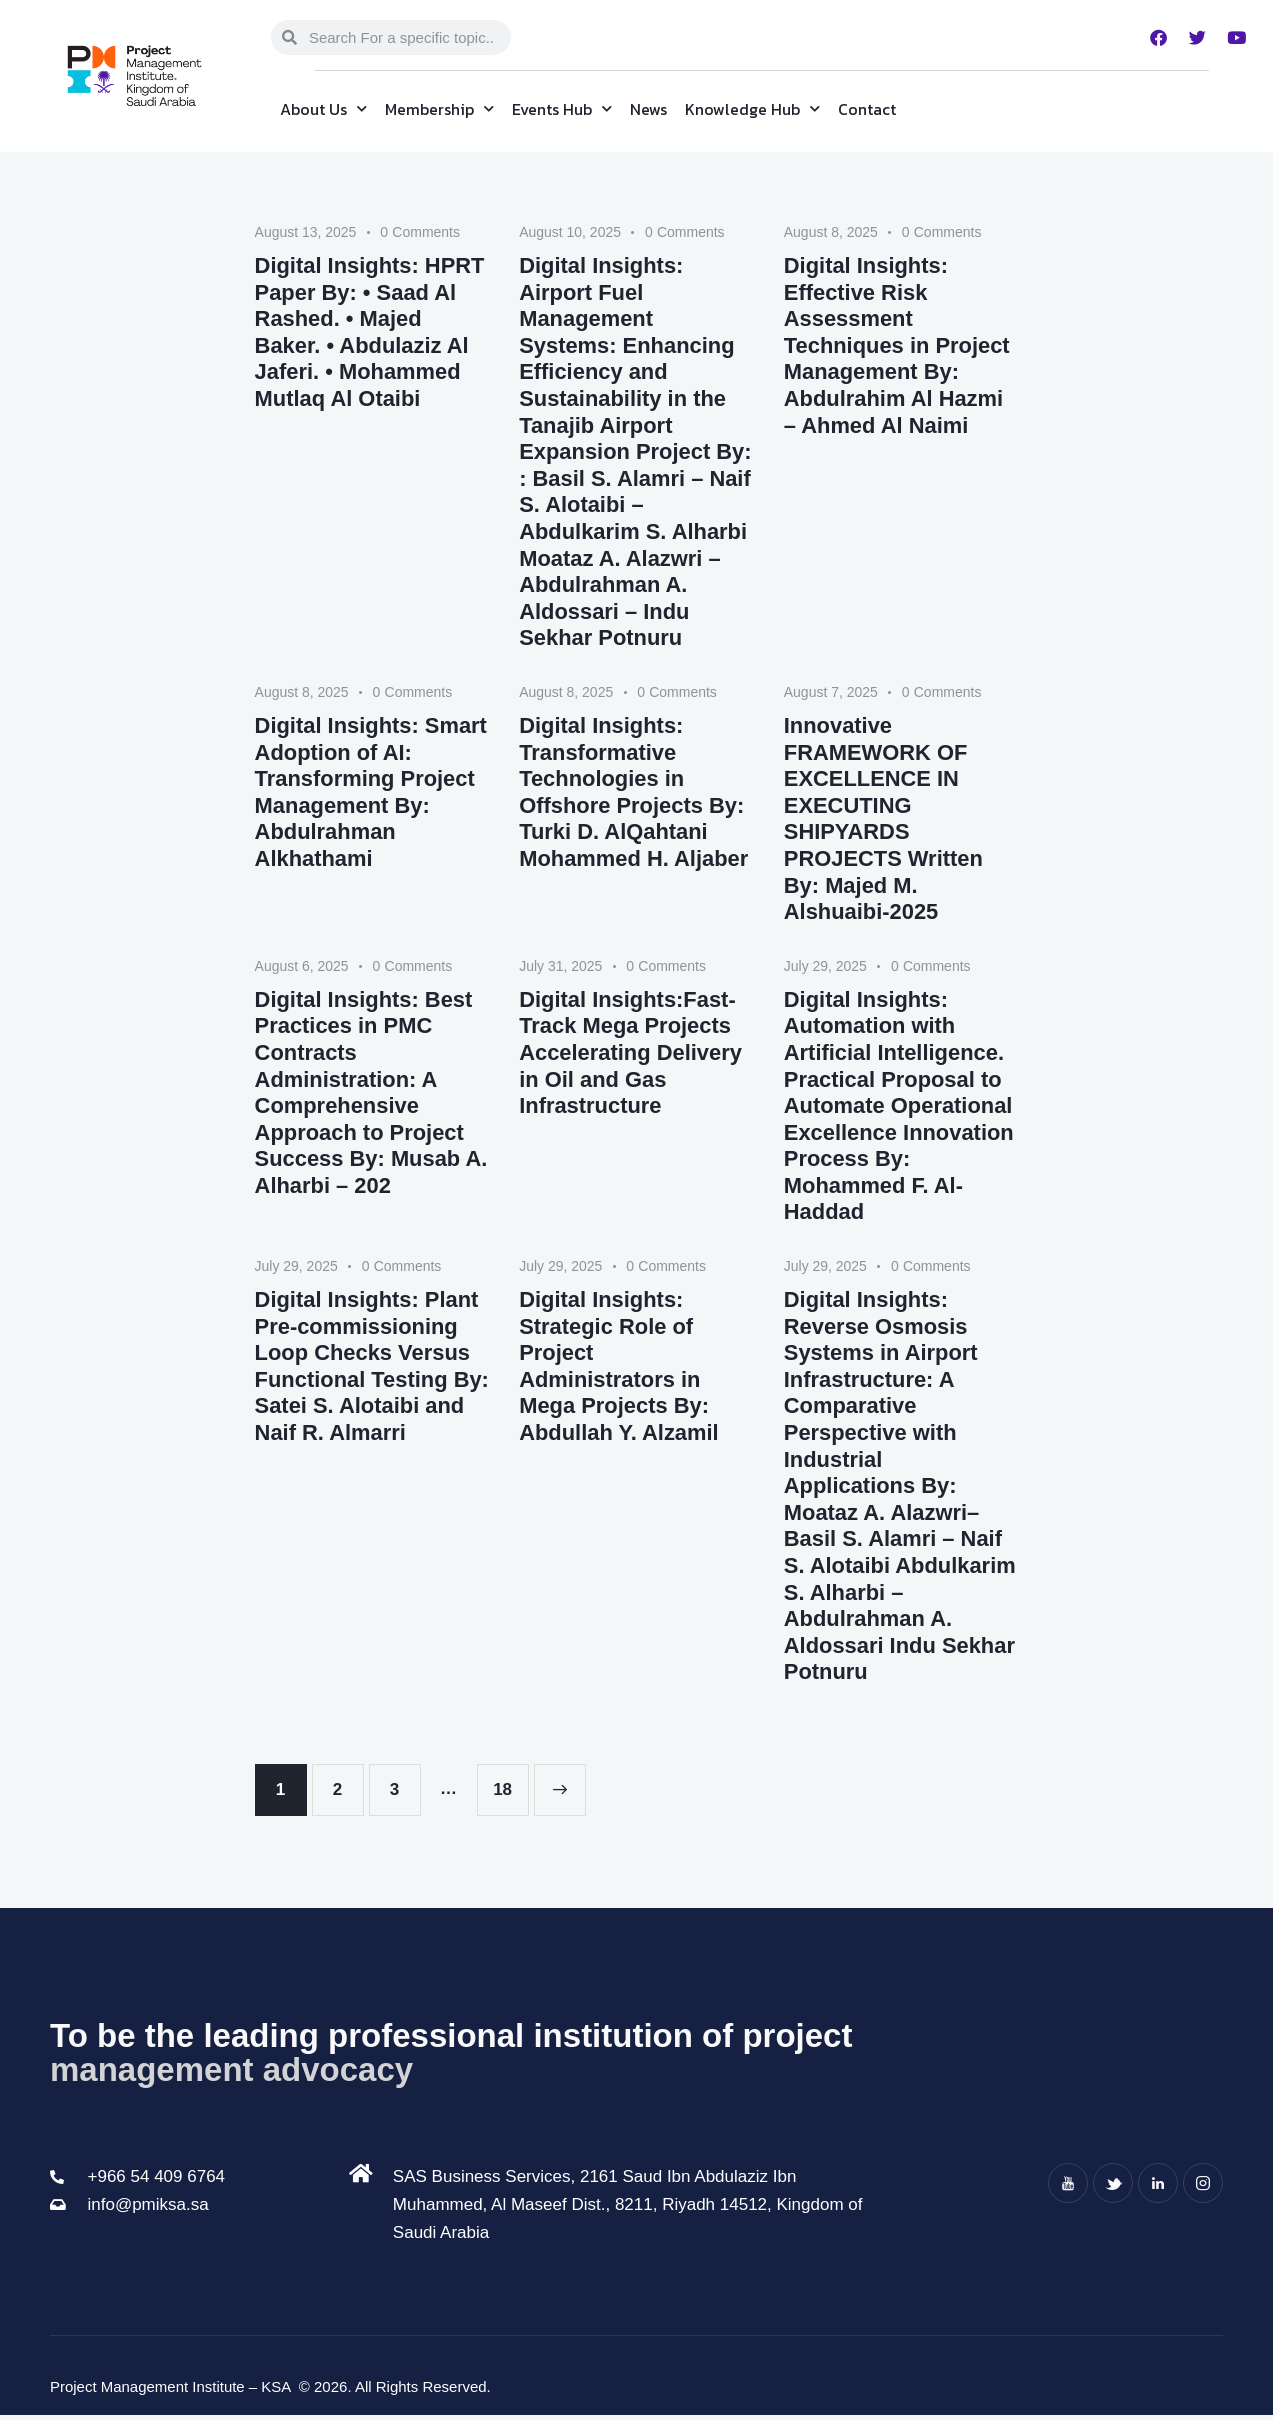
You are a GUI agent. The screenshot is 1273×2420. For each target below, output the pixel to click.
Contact (867, 109)
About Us (323, 108)
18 (510, 1786)
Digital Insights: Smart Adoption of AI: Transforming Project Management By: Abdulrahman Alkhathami (371, 794)
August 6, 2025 (302, 968)
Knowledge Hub (752, 108)
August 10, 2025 (570, 232)
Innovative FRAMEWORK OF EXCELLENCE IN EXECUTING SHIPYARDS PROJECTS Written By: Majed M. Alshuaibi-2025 (884, 821)
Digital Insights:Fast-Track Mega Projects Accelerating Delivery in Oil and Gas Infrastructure (631, 1055)
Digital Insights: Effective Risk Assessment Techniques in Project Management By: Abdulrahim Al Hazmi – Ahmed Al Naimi (897, 345)
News (648, 109)
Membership (439, 108)
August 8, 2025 (831, 232)
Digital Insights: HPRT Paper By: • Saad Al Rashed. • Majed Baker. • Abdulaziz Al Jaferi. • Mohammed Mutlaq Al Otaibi (370, 332)
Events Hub (562, 108)
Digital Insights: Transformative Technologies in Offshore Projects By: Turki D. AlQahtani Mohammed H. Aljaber (634, 794)
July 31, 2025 (560, 968)
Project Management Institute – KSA (172, 2391)
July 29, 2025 (825, 968)
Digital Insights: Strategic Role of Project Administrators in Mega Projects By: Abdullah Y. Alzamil (619, 1370)
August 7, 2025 (831, 694)
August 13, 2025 (306, 232)
